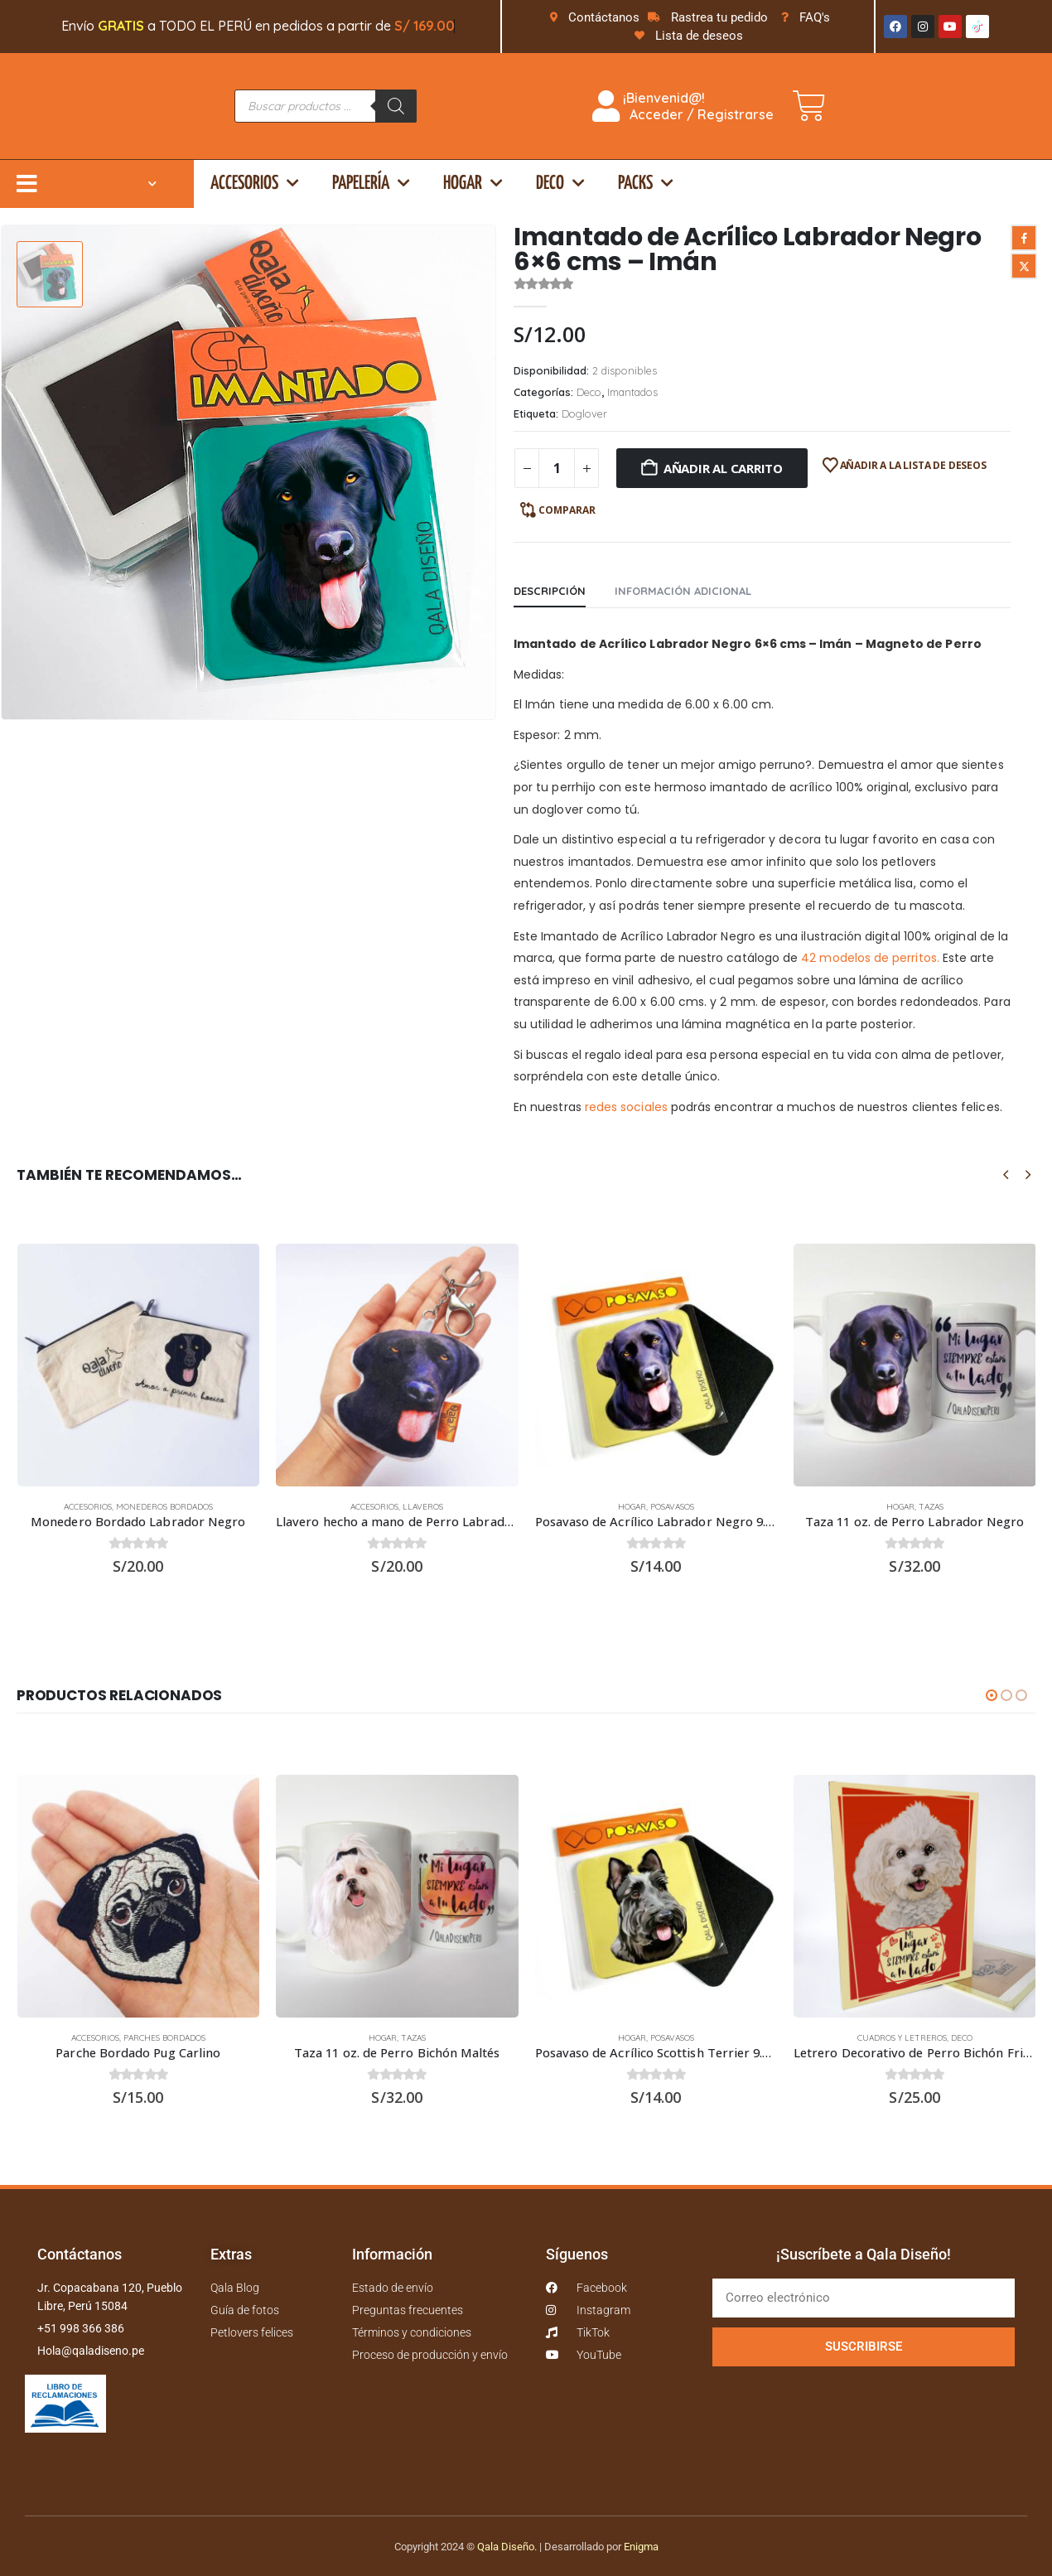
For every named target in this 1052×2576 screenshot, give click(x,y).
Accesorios (254, 183)
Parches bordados (164, 2032)
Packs (645, 183)
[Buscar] (396, 106)
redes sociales (626, 1107)
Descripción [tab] (550, 590)
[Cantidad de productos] (556, 468)
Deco (560, 183)
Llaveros (423, 1506)
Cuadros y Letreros (902, 2032)
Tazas (931, 1506)
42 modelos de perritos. (870, 958)
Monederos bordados (164, 1506)
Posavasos (672, 1506)
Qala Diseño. (507, 2537)
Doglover (584, 413)
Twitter (1024, 266)
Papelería (371, 183)
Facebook (1024, 238)
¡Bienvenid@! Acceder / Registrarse (683, 106)
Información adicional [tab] (683, 590)
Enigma (641, 2537)
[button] (1005, 1174)
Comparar (567, 510)
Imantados (632, 392)
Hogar (473, 183)
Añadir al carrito (723, 468)
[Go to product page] (138, 1365)
